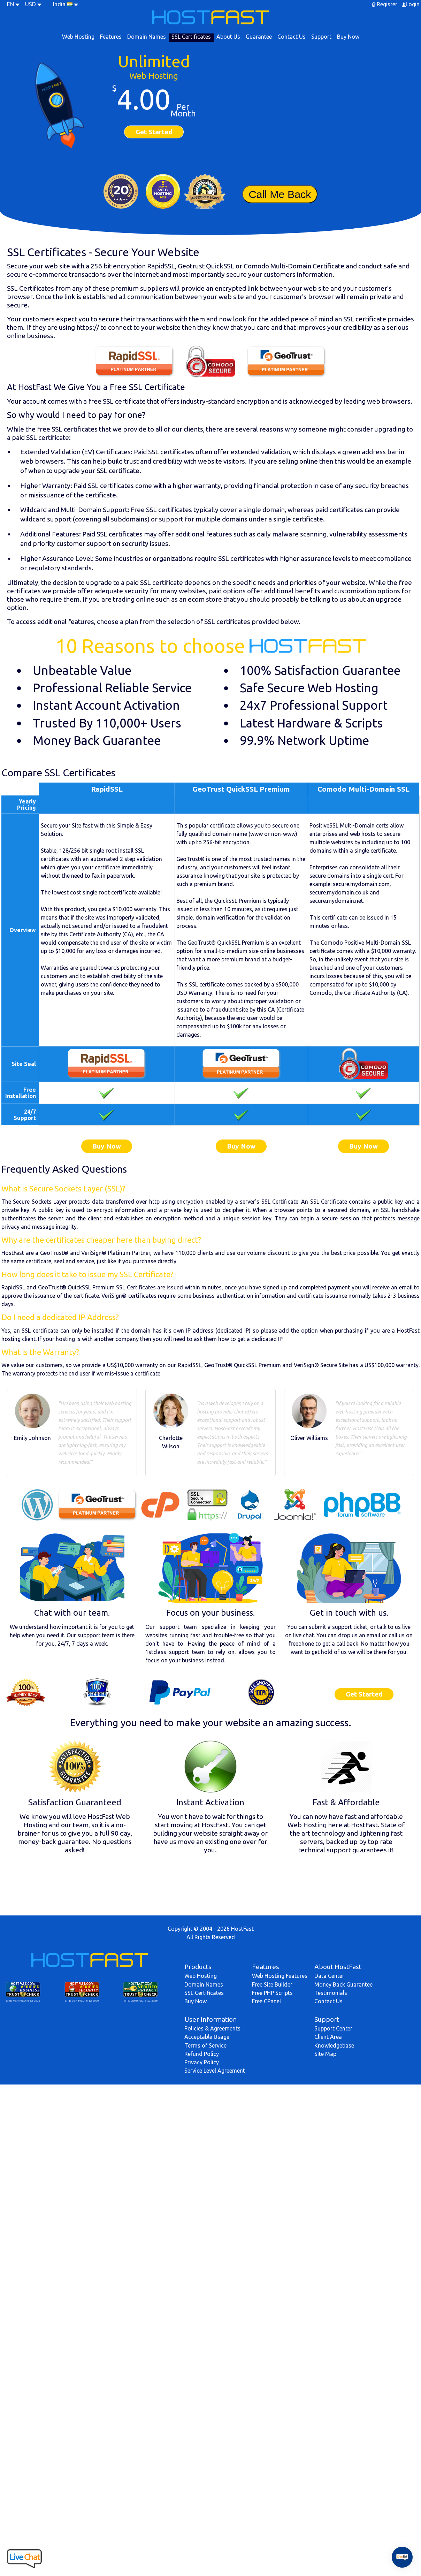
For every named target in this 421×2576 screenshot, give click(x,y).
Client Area (328, 2037)
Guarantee (259, 36)
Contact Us (291, 36)
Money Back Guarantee (343, 1984)
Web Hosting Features (279, 1976)
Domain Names (146, 36)
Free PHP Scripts (272, 1993)
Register (387, 4)
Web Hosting (78, 36)
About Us (228, 36)
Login (413, 4)
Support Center (333, 2028)
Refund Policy (201, 2054)
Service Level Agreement (214, 2070)
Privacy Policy (201, 2062)
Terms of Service (205, 2045)
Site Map (325, 2054)
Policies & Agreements (212, 2028)
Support (321, 36)
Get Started (154, 132)
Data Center (329, 1976)
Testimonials (330, 1993)
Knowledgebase (334, 2045)
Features (111, 36)
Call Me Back (279, 194)
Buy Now (348, 36)
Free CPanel (266, 2001)
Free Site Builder (272, 1984)
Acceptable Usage (206, 2037)
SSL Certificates (191, 36)
